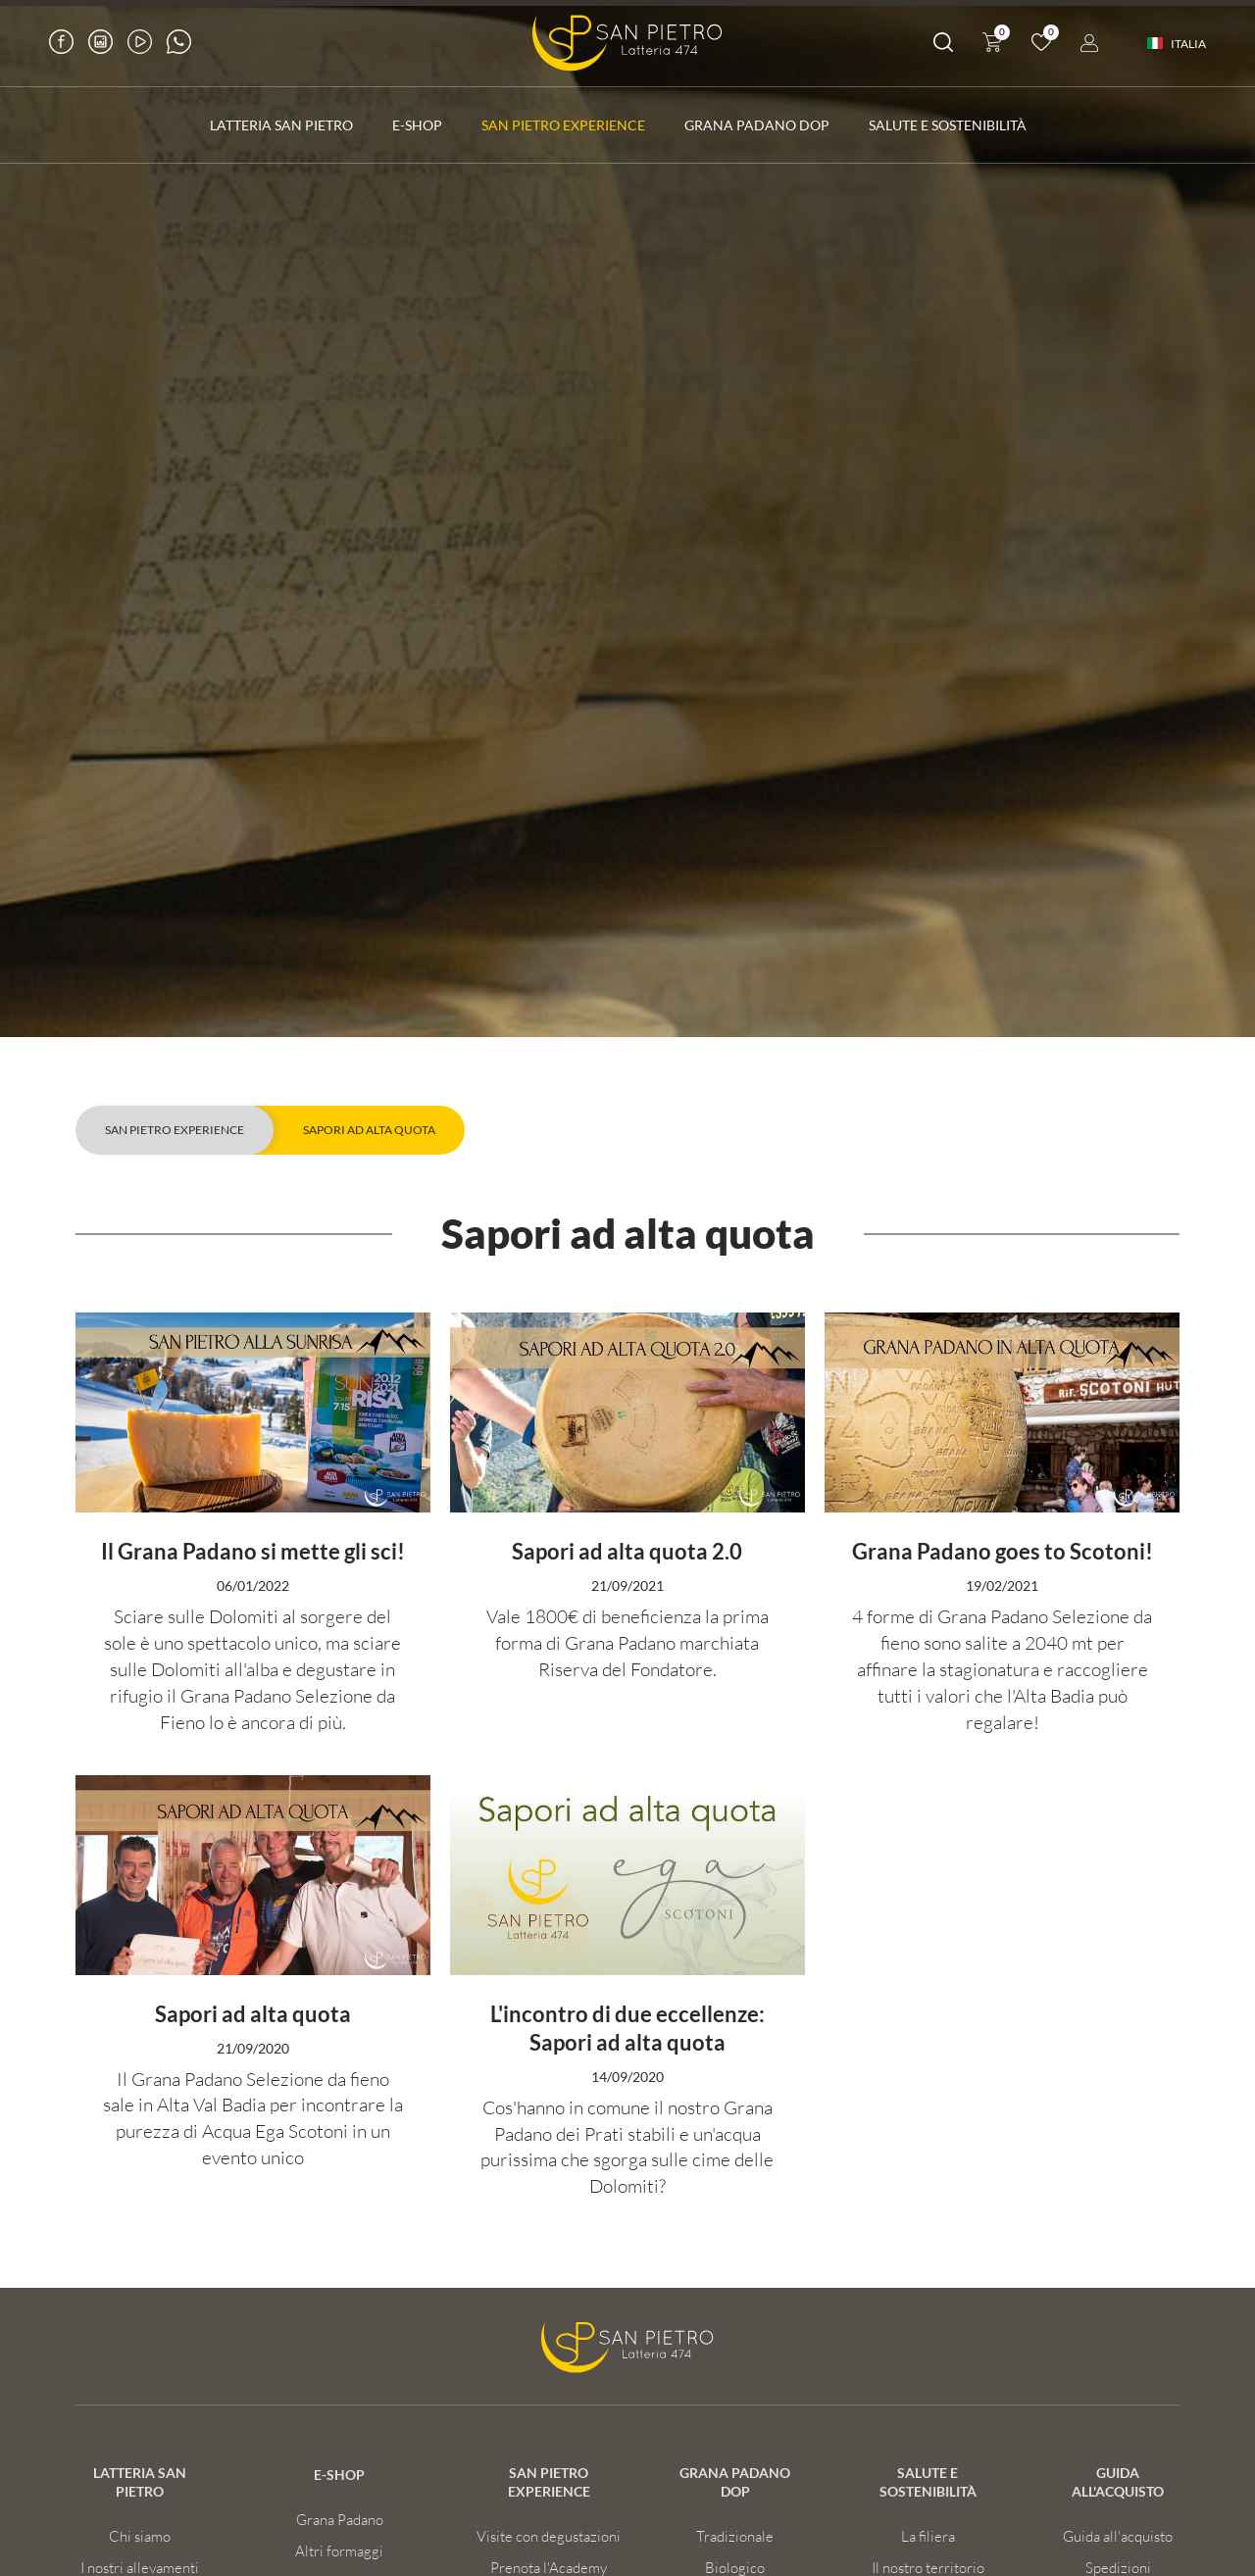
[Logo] (627, 43)
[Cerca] (943, 45)
